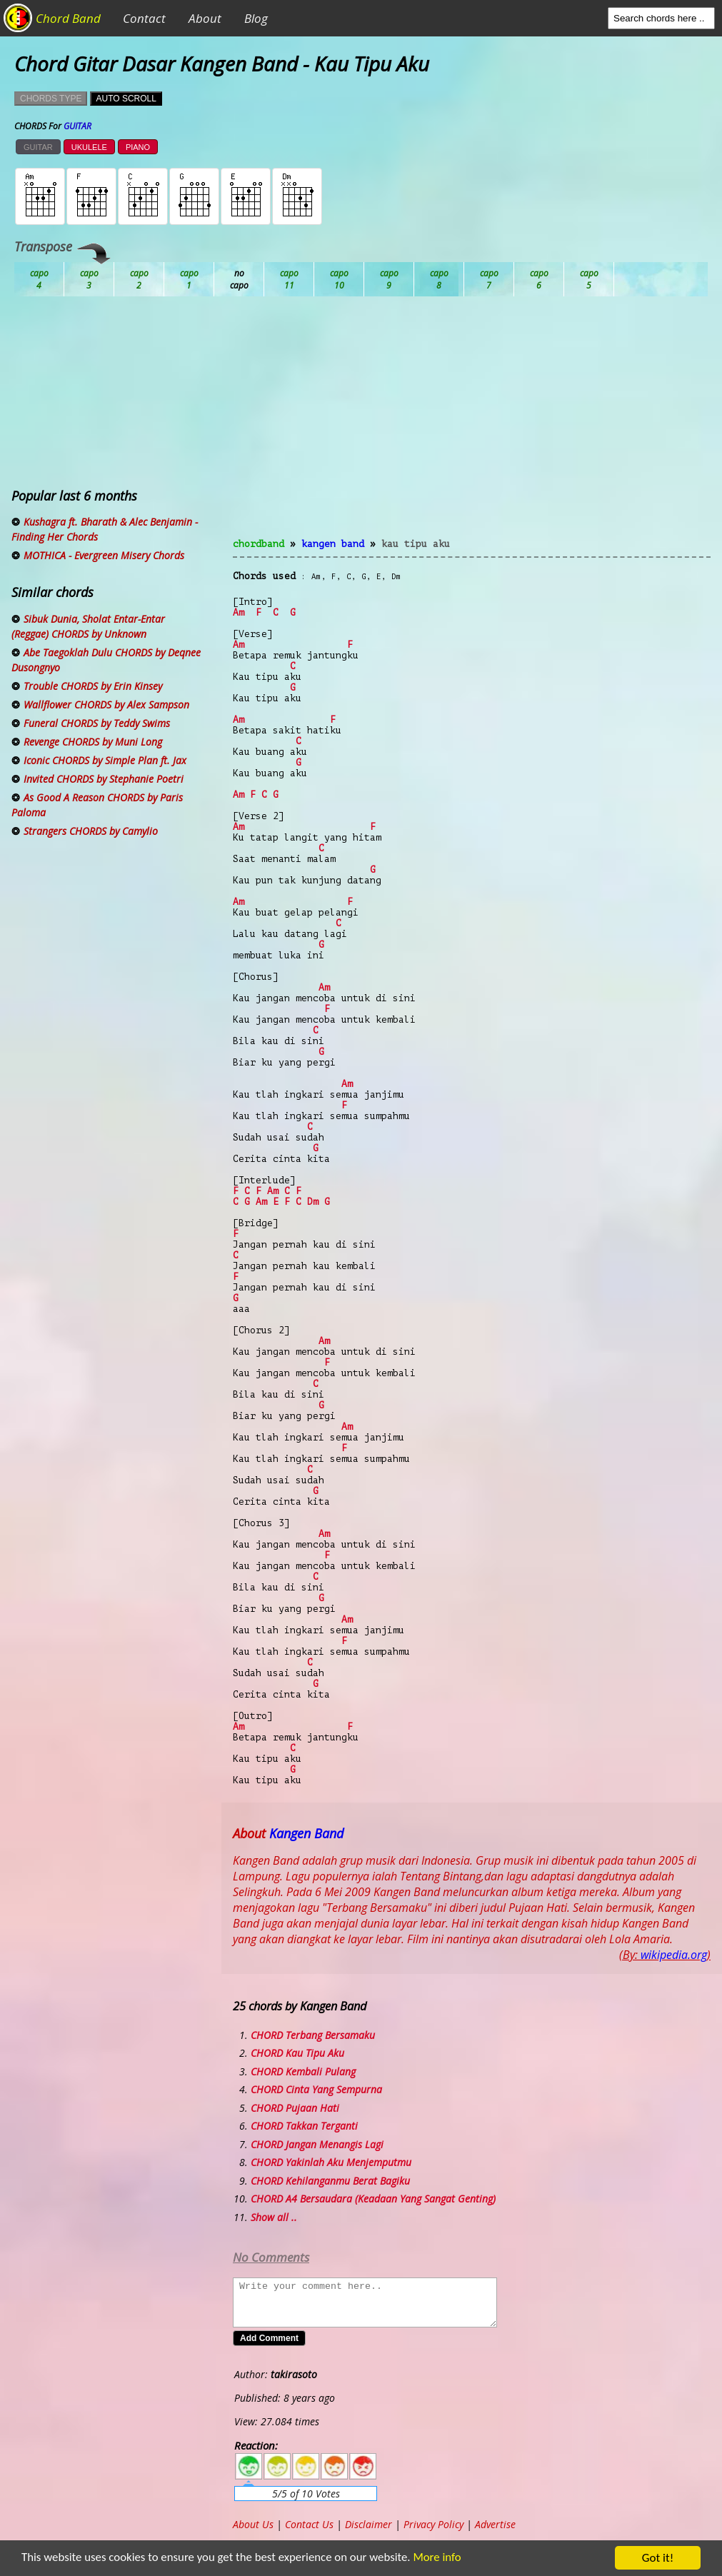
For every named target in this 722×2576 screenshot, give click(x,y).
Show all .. (274, 2217)
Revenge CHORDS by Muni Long (93, 741)
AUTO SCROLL (126, 99)
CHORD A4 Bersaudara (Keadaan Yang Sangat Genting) (373, 2198)
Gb (539, 279)
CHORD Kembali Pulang (303, 2071)
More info (442, 2558)
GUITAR (38, 147)
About (205, 18)
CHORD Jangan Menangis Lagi (317, 2144)
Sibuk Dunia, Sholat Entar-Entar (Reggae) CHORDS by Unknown (88, 626)
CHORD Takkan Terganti (304, 2126)
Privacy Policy (433, 2524)
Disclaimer (368, 2524)
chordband (258, 543)
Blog (256, 18)
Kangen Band (332, 543)
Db (289, 279)
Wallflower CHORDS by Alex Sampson (106, 704)
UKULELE (89, 147)
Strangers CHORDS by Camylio (91, 831)
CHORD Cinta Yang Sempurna (316, 2089)
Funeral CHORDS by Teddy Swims (97, 723)
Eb (389, 279)
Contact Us (309, 2524)
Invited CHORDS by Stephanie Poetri (104, 779)
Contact (144, 18)
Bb (139, 279)
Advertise (495, 2524)
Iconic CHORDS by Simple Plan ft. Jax (105, 760)
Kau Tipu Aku (415, 543)
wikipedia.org (674, 1955)
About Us (253, 2524)
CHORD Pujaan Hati (295, 2108)
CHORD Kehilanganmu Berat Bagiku (330, 2180)
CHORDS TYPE (50, 99)
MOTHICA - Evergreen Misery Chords (104, 555)
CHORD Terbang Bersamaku (313, 2035)
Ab (39, 279)
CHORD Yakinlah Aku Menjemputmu (331, 2162)
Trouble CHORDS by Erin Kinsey (93, 686)
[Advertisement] (472, 426)
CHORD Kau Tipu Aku (297, 2053)
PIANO (138, 147)
